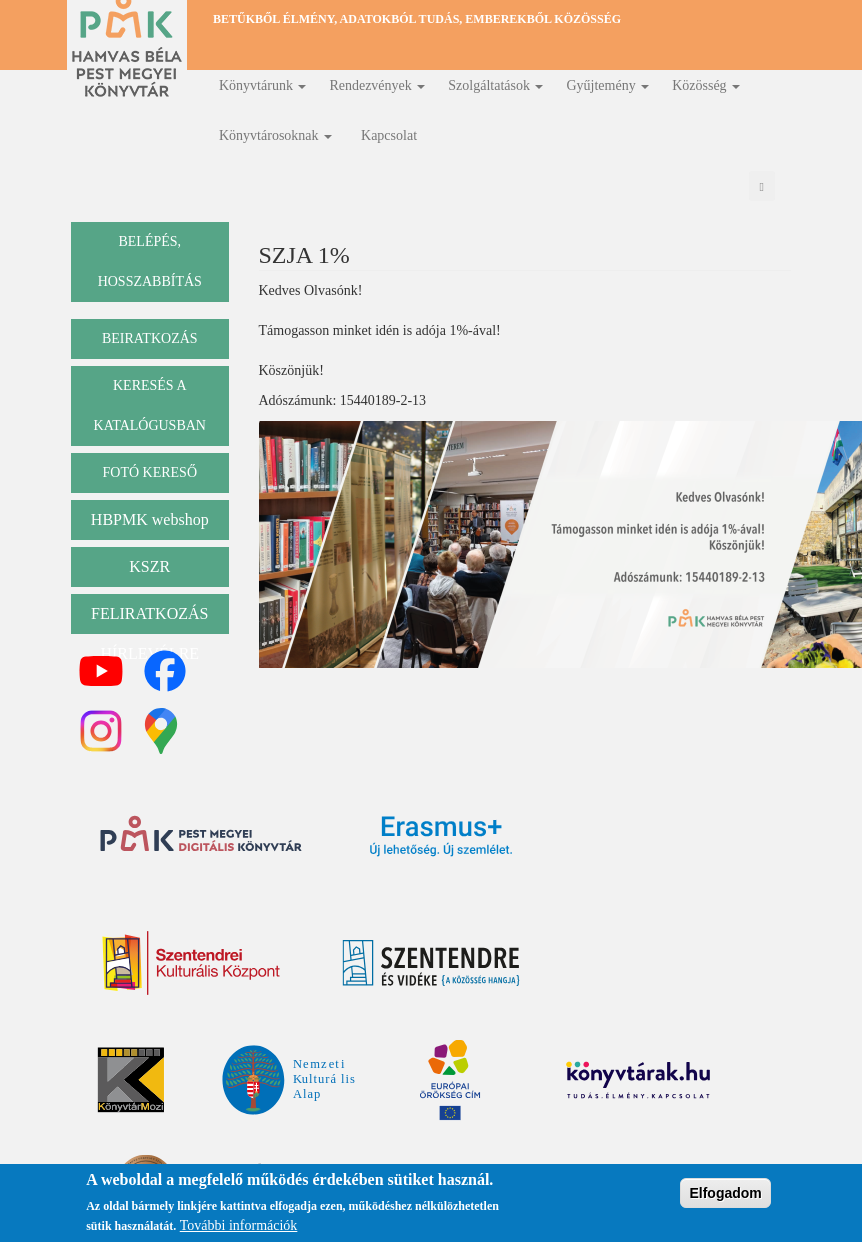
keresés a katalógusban (150, 405)
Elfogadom (725, 1194)
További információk (239, 1227)
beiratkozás (150, 338)
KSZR (149, 566)
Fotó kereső (149, 472)
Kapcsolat (389, 135)
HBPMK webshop (150, 519)
